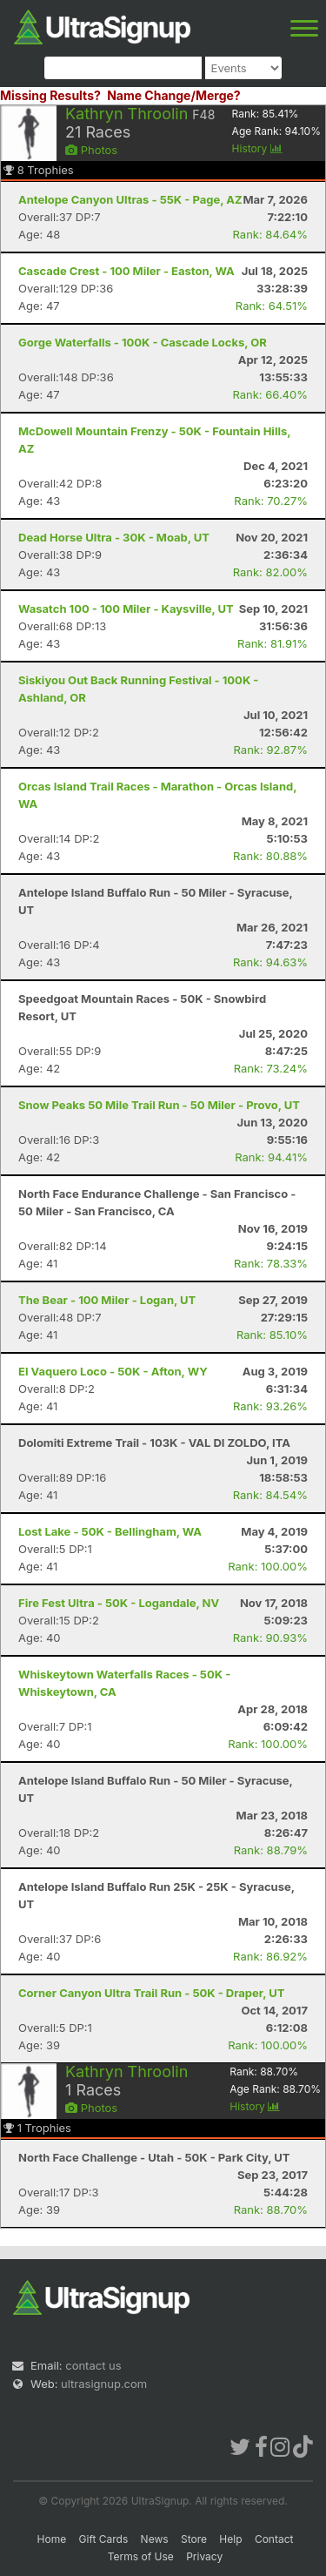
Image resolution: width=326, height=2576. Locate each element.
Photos (91, 150)
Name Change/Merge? (174, 95)
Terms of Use (141, 2556)
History (257, 148)
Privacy (204, 2556)
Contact (274, 2539)
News (155, 2539)
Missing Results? (50, 95)
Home (52, 2539)
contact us (93, 2365)
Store (194, 2539)
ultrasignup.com (104, 2384)
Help (230, 2539)
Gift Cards (104, 2539)
